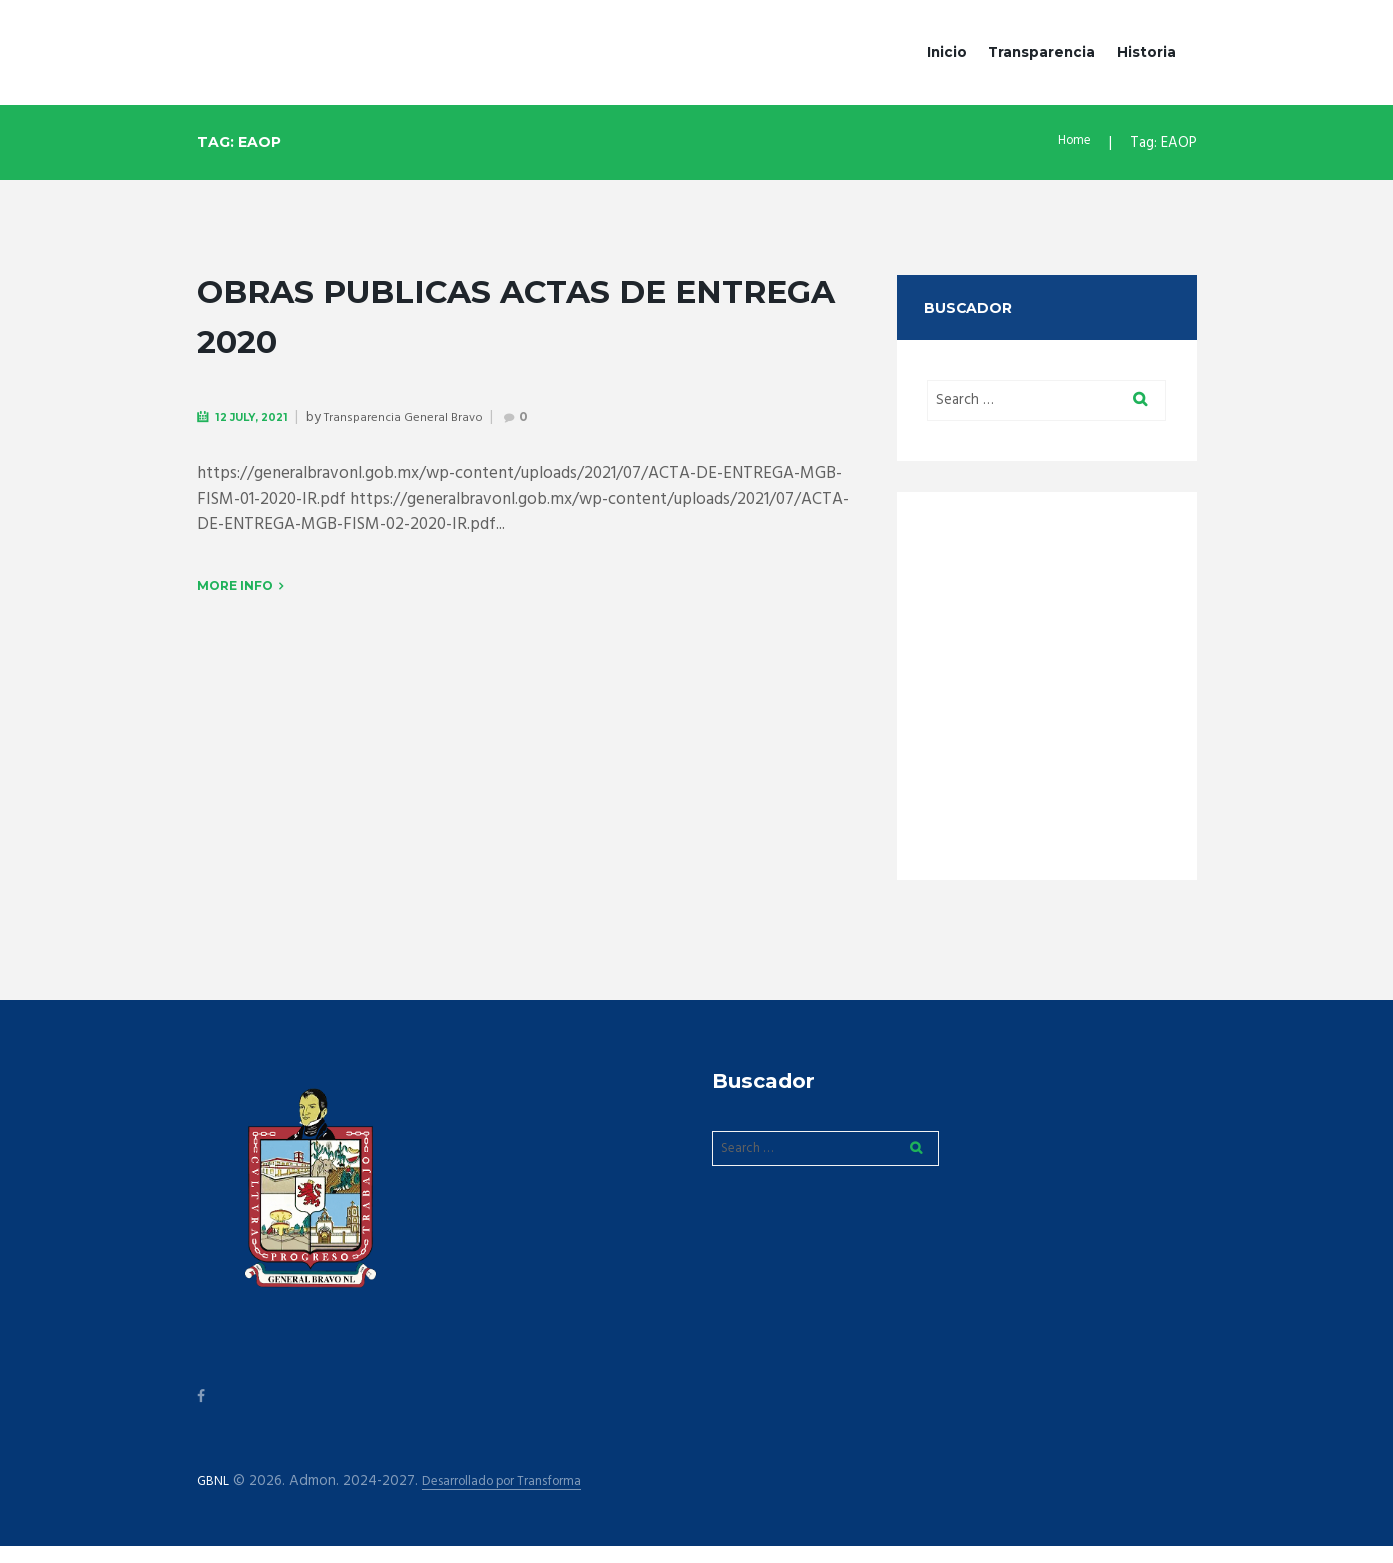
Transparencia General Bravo (421, 417)
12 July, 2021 (259, 416)
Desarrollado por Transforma (519, 1498)
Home (1072, 143)
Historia (1146, 52)
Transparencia (1041, 52)
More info (235, 587)
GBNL (215, 1498)
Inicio (947, 52)
